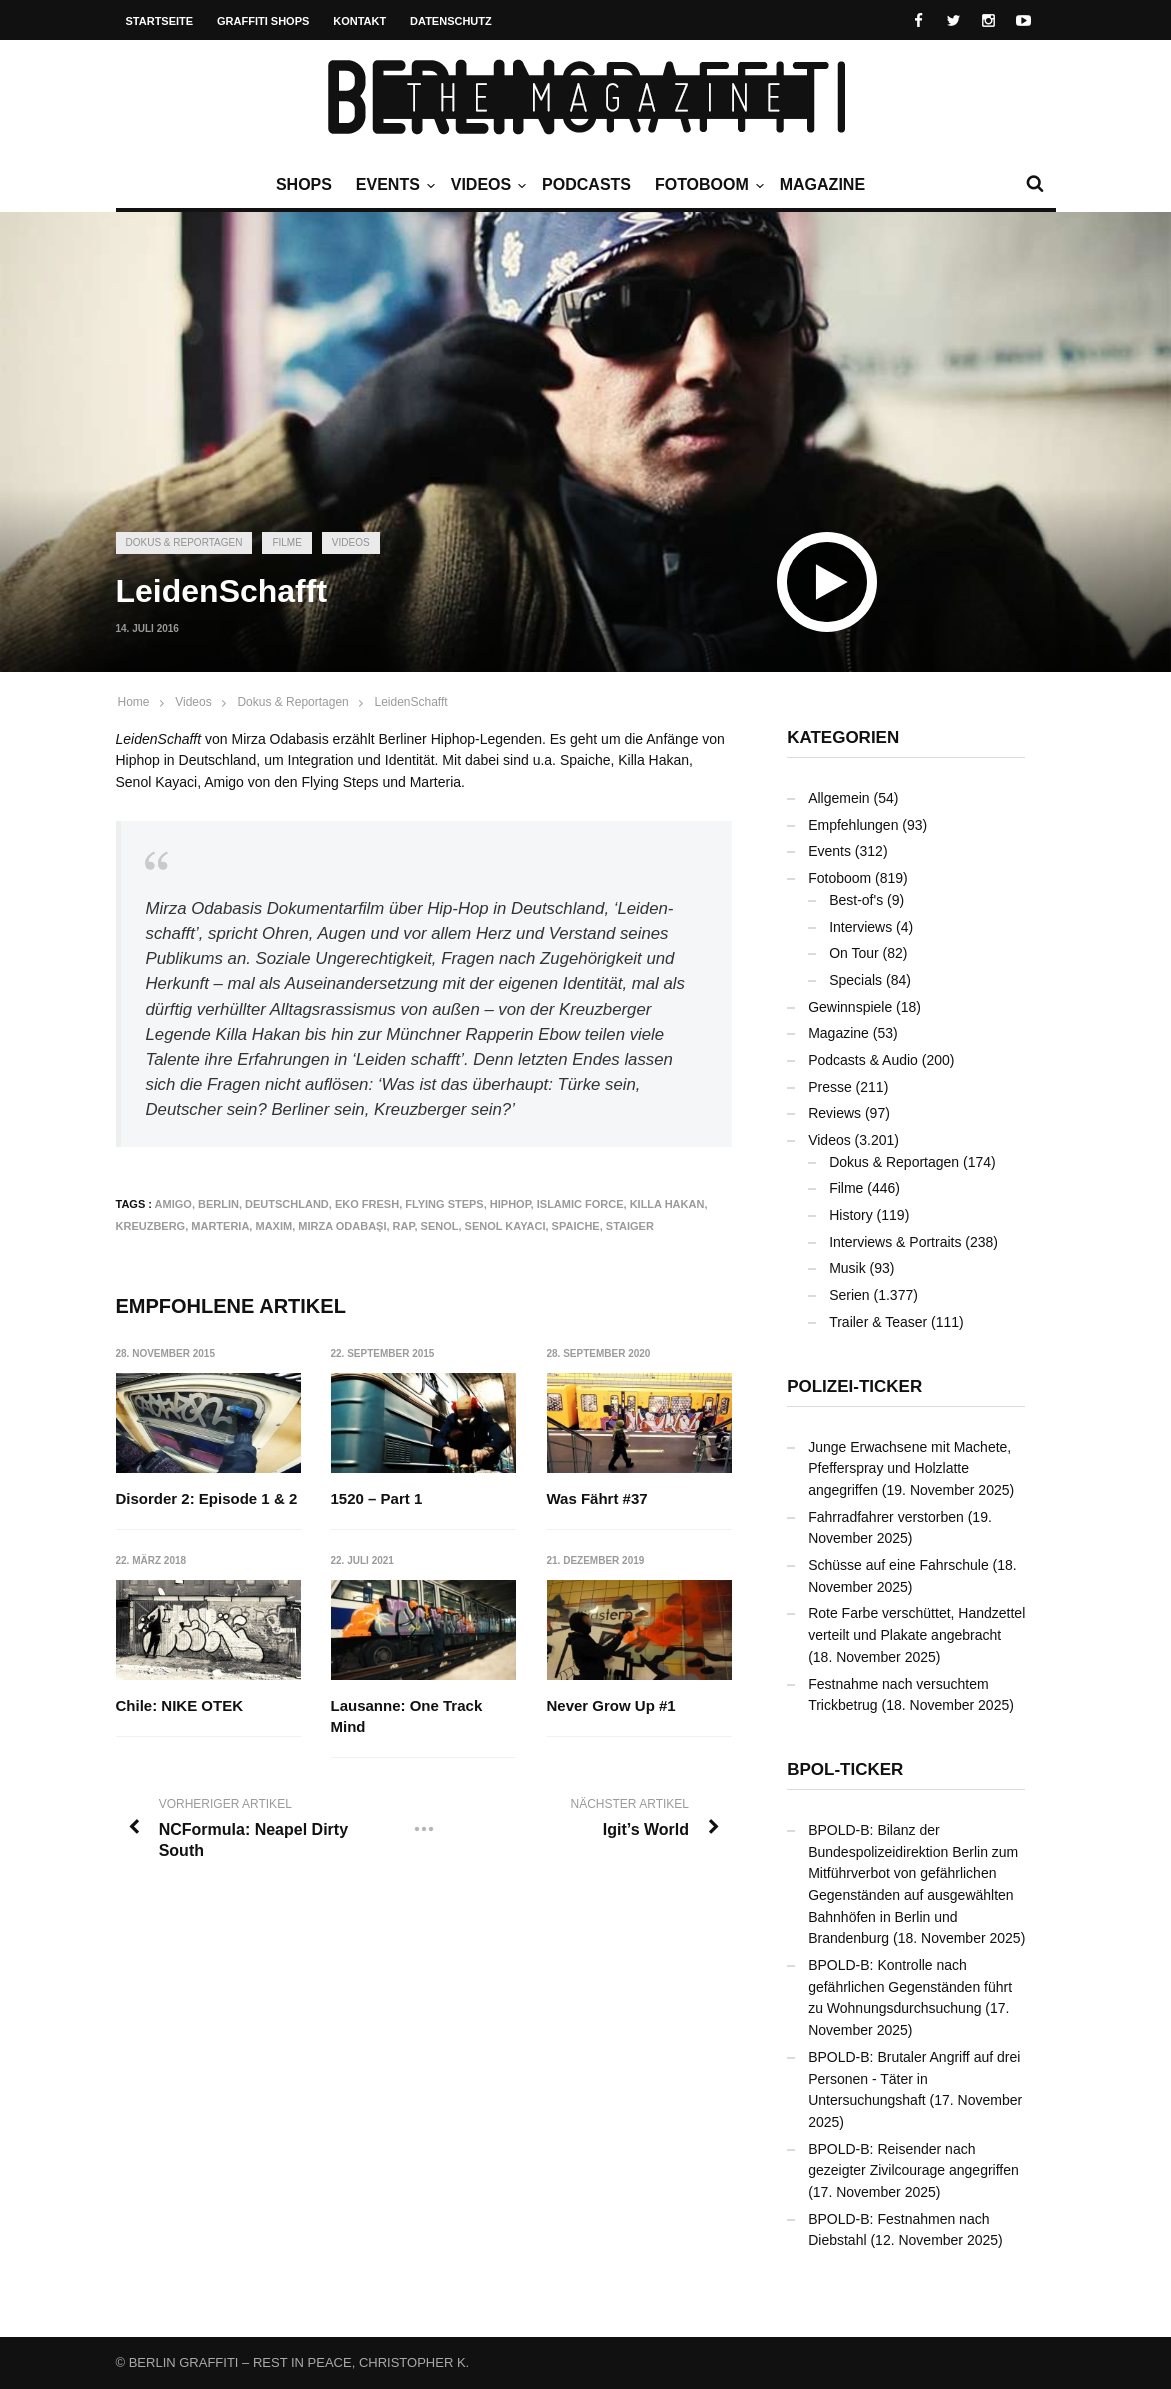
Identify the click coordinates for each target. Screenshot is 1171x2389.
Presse (830, 1087)
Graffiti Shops (263, 21)
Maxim (273, 1226)
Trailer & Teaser (878, 1322)
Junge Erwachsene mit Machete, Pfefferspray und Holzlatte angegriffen (909, 1468)
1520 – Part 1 (377, 1498)
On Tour (854, 953)
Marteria (220, 1226)
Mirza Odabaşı (342, 1226)
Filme (286, 542)
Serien (849, 1295)
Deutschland (287, 1204)
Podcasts (586, 184)
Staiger (630, 1226)
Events (393, 185)
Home (134, 702)
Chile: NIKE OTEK (180, 1706)
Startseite (160, 21)
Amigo (173, 1204)
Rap (404, 1226)
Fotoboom (707, 185)
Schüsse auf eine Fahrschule (898, 1565)
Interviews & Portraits (895, 1242)
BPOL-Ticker (845, 1769)
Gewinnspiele (850, 1007)
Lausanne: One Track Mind (407, 1717)
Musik (847, 1268)
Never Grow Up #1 (611, 1706)
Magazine (822, 184)
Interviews (860, 927)
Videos (486, 185)
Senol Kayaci (505, 1226)
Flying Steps (444, 1204)
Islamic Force (580, 1204)
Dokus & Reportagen (184, 542)
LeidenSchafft (410, 702)
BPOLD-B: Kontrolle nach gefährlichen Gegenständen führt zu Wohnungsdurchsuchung (910, 1986)
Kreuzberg (151, 1226)
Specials (855, 980)
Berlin (218, 1204)
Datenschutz (451, 21)
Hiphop (510, 1204)
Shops (304, 184)
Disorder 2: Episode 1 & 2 (207, 1498)
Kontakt (359, 21)
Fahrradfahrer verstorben (886, 1517)
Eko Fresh (367, 1204)
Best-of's (856, 900)
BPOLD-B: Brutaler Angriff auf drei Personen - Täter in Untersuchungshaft (914, 2078)
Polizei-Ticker (854, 1386)
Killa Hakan (667, 1204)
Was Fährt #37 (597, 1498)
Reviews (834, 1113)
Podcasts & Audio (863, 1060)
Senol (440, 1226)
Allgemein (838, 798)
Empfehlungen (853, 825)
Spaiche (576, 1226)
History (851, 1215)
